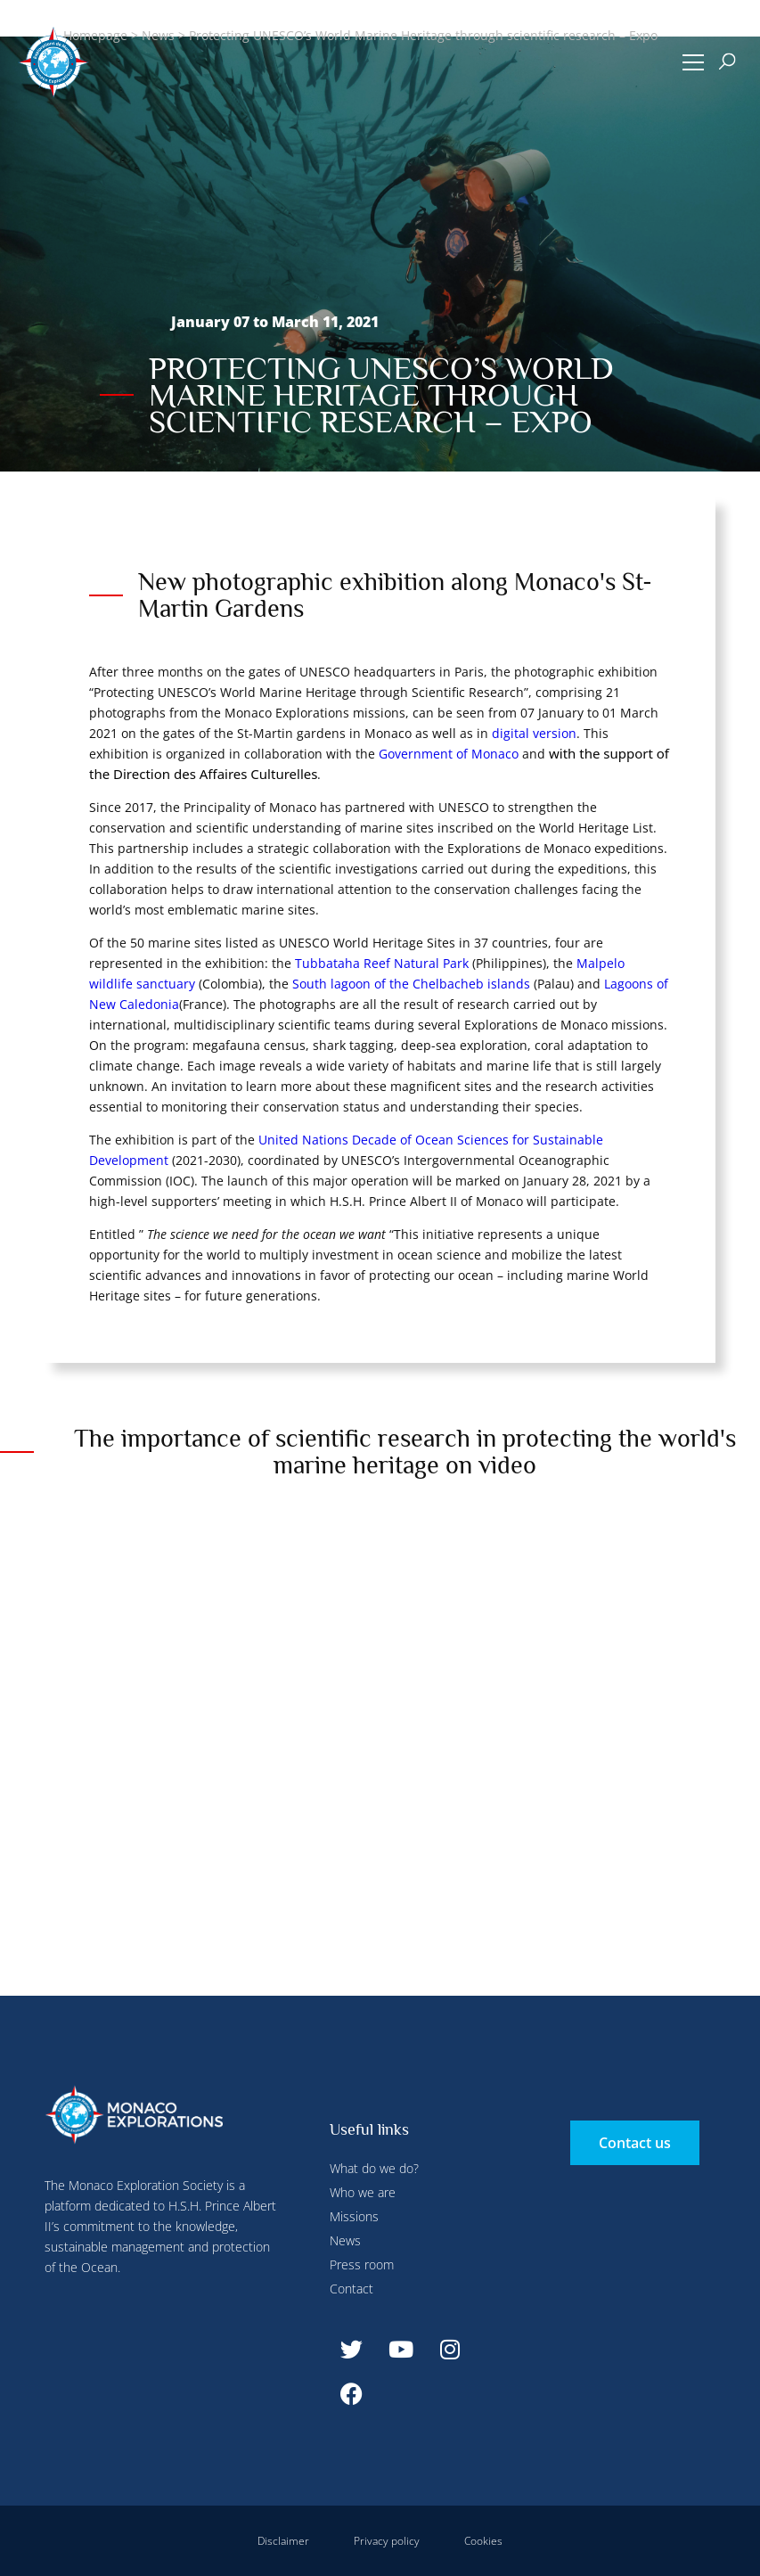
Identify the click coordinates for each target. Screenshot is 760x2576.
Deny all (492, 38)
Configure (419, 38)
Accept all (324, 419)
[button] (692, 62)
